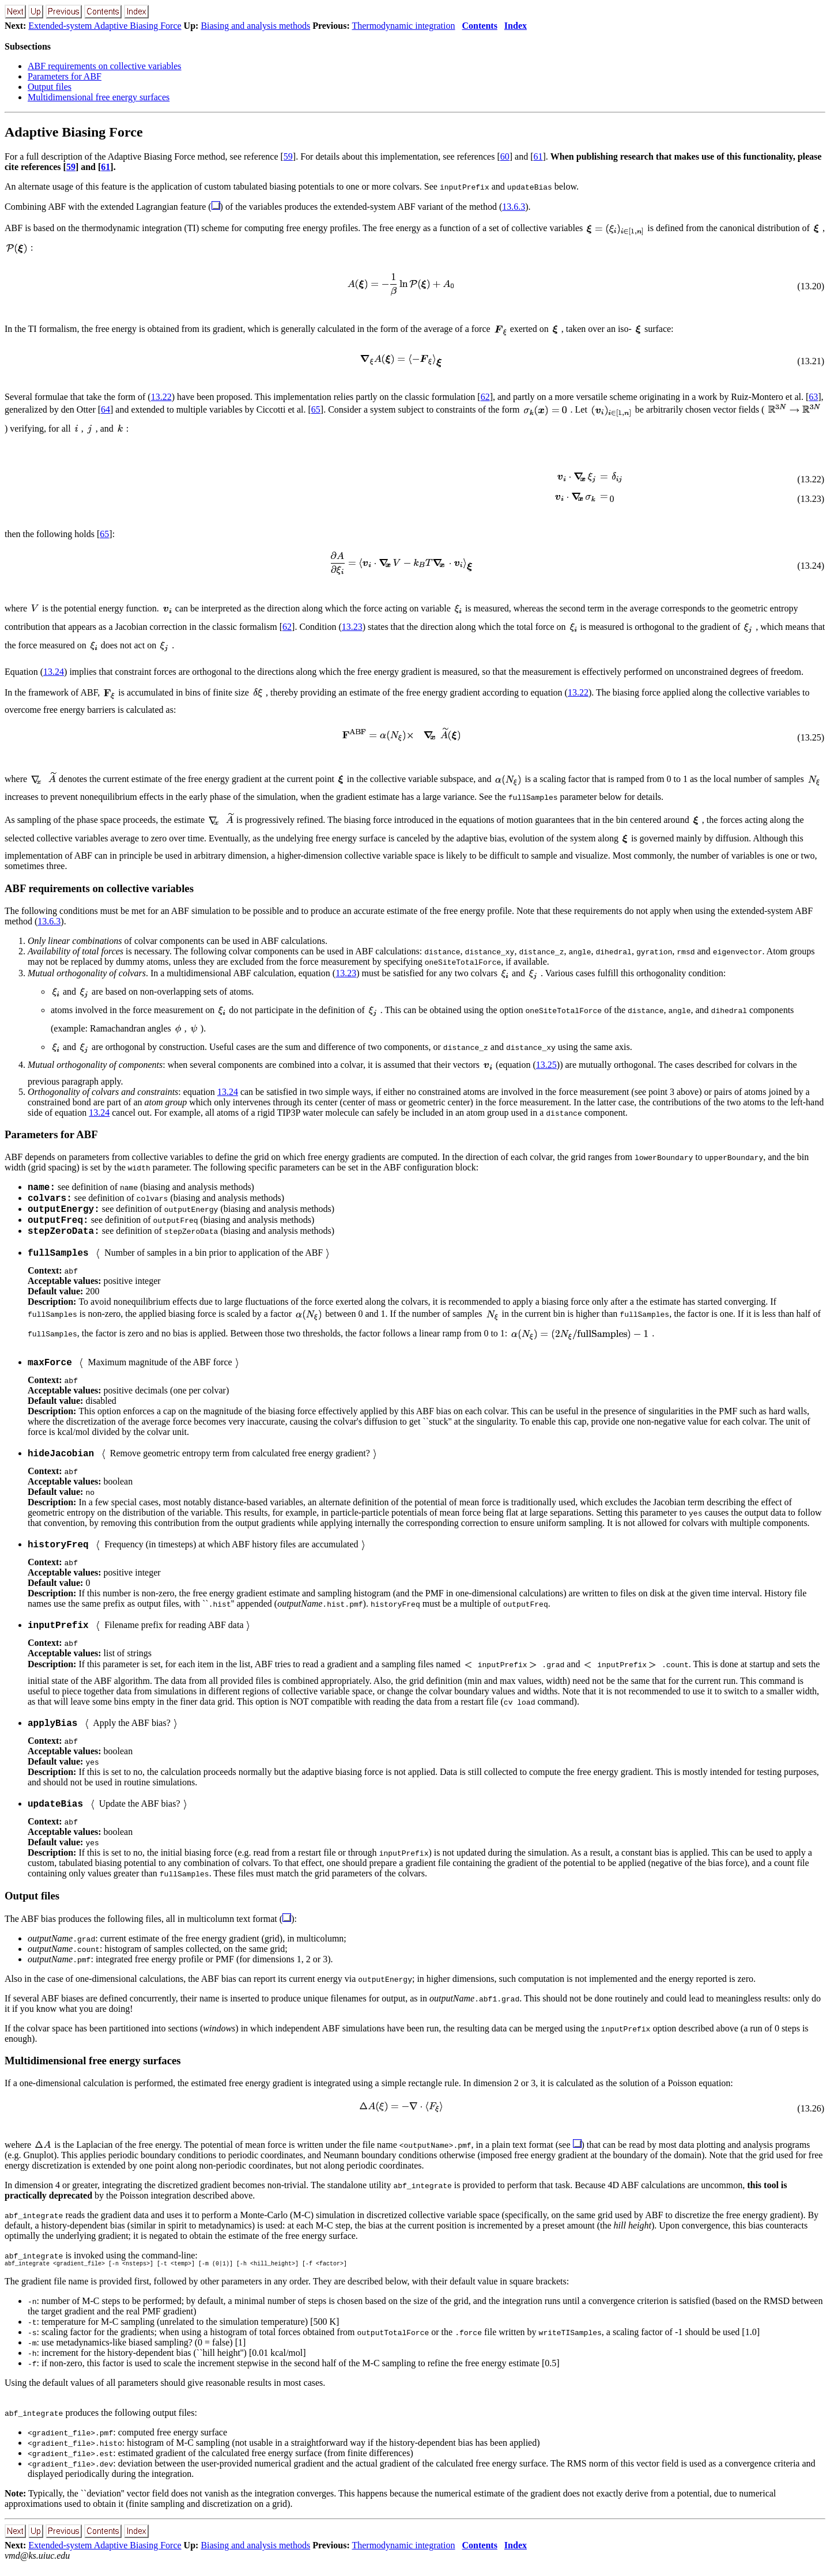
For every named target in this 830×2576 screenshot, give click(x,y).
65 (315, 409)
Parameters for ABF (64, 76)
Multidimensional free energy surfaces (98, 97)
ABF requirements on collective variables (105, 66)
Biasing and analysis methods (255, 26)
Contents (479, 26)
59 (288, 156)
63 (813, 397)
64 (105, 409)
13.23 (352, 627)
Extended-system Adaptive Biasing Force (104, 26)
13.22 (161, 397)
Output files (49, 87)
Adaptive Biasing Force (74, 131)
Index (515, 26)
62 (485, 397)
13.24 (53, 672)
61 (538, 156)
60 (505, 156)
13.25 (546, 1065)
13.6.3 (513, 206)
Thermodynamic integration (403, 26)
